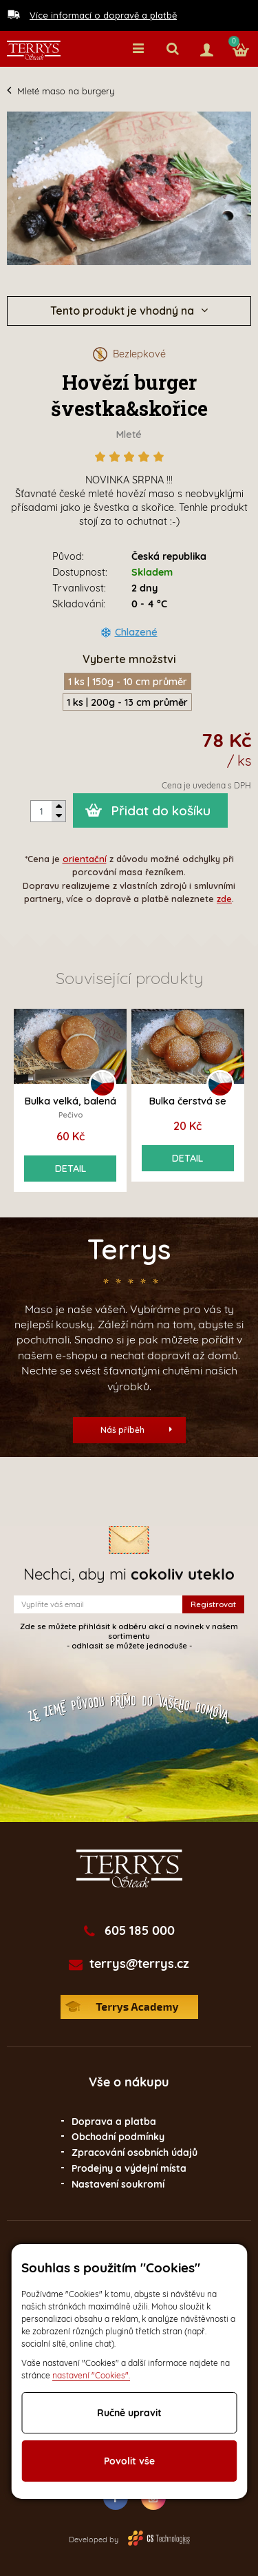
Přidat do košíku (161, 810)
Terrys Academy (129, 2007)
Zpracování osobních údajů (134, 2152)
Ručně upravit (129, 2413)
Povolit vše (129, 2461)
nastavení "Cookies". (91, 2375)
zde (224, 898)
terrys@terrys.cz (139, 1964)
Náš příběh (136, 1430)
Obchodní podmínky (118, 2136)
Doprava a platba (114, 2121)
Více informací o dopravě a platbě (103, 15)
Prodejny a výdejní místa (129, 2168)
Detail (70, 1168)
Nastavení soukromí (118, 2184)
